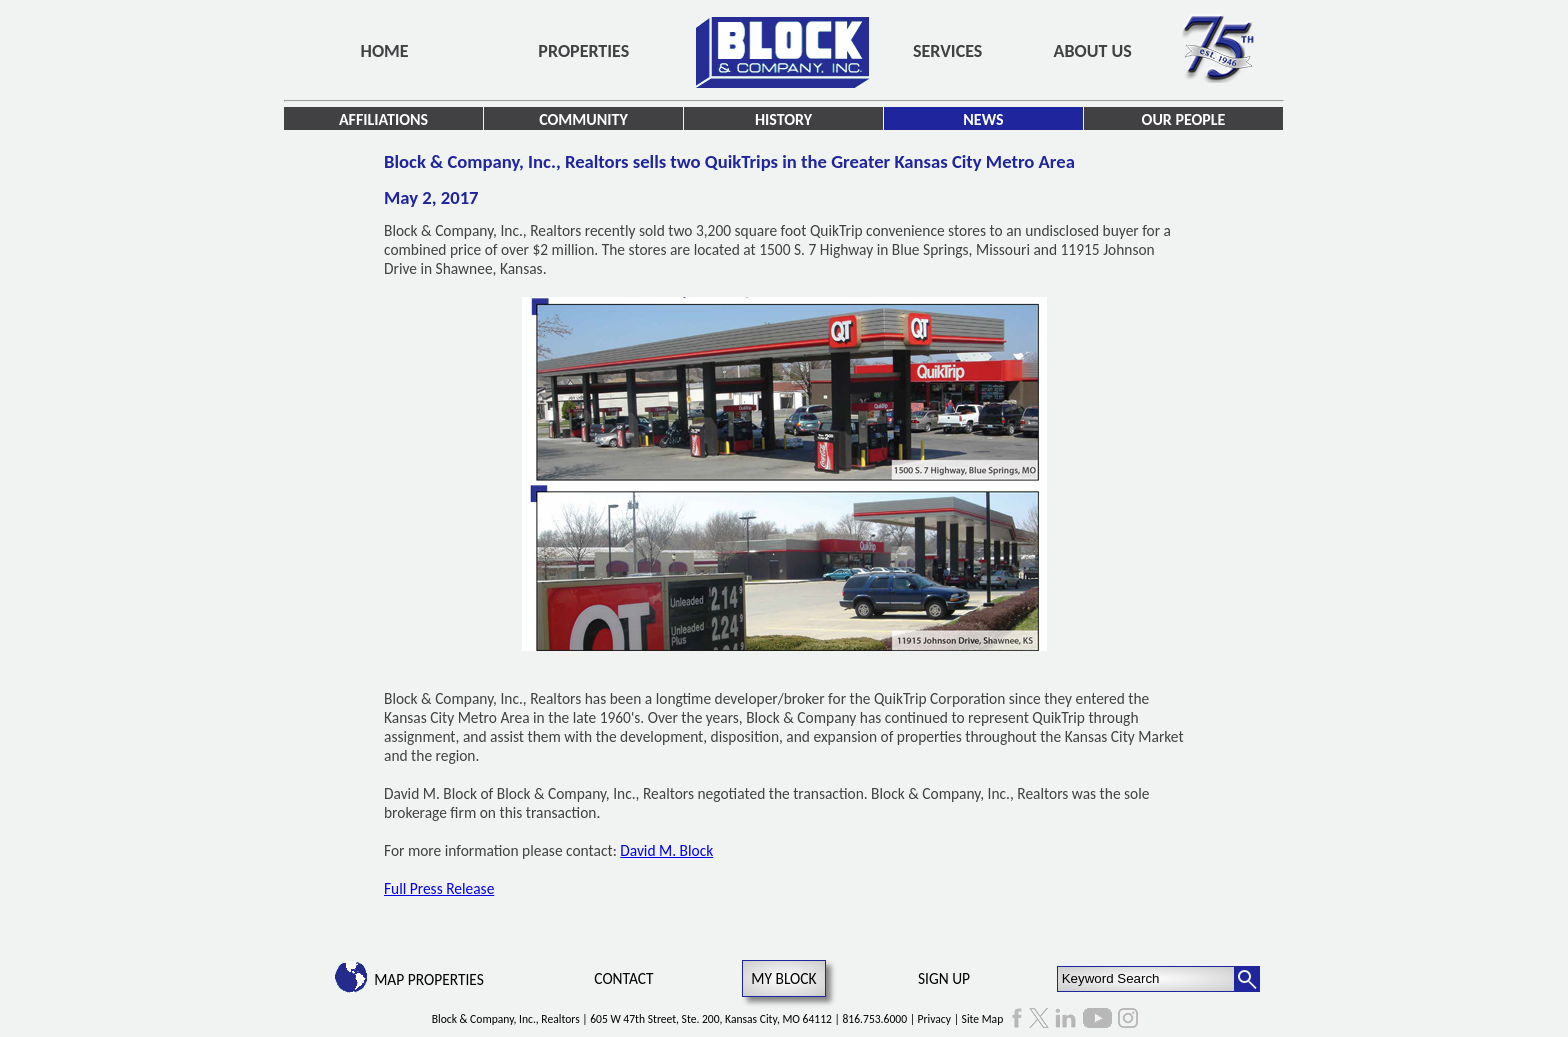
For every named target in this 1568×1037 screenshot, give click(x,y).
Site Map (983, 1019)
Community (583, 119)
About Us (1093, 51)
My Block (783, 978)
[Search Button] (1247, 979)
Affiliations (383, 119)
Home (385, 51)
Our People (1184, 119)
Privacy (934, 1019)
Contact (623, 978)
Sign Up (944, 978)
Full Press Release (439, 888)
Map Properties (429, 979)
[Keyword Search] (1146, 979)
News (983, 119)
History (783, 119)
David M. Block (666, 850)
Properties (583, 51)
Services (947, 51)
